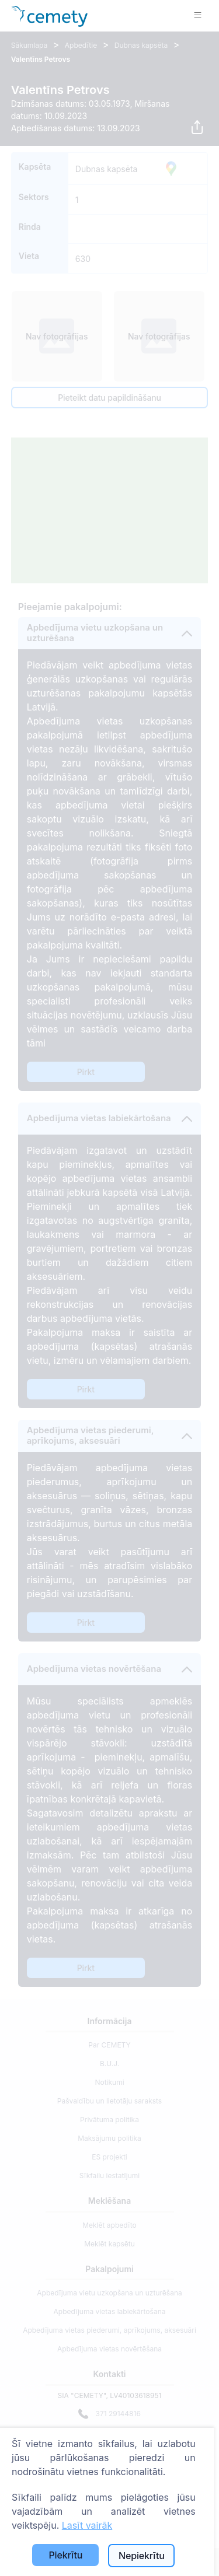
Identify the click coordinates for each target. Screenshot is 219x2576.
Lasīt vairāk (87, 2525)
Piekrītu (65, 2555)
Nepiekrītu (142, 2555)
